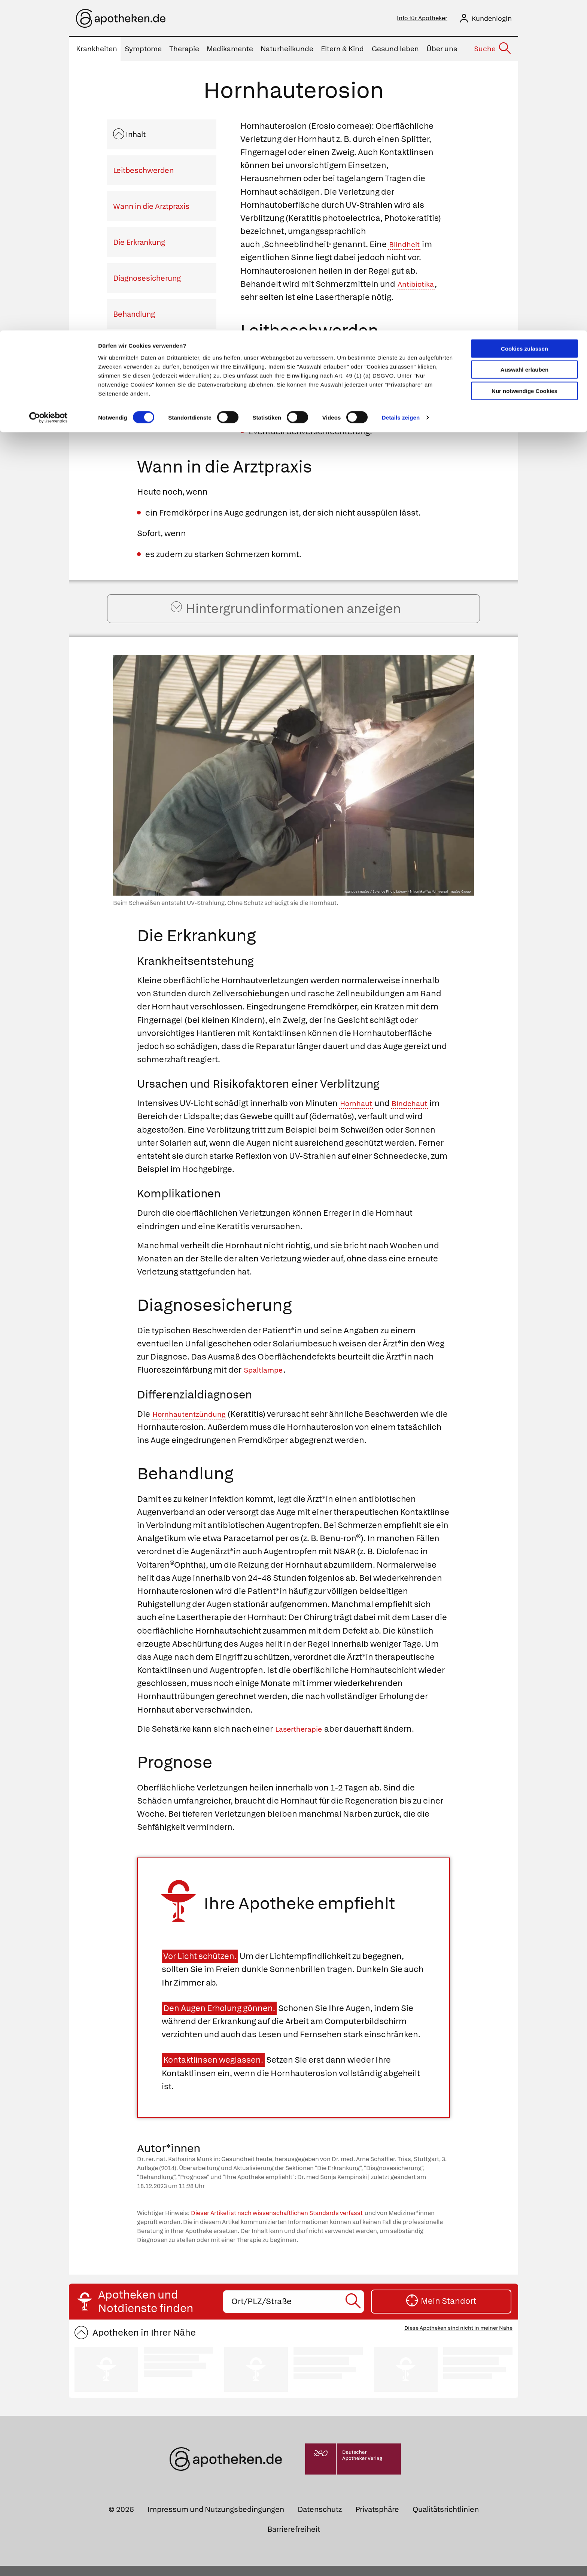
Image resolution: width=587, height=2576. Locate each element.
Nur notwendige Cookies (524, 60)
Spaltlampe (266, 1380)
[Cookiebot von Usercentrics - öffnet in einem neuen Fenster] (48, 87)
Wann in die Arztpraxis (151, 208)
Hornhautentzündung (194, 1424)
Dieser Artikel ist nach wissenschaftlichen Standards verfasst (277, 2223)
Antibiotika (419, 286)
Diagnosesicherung (147, 280)
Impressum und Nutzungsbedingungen (215, 2520)
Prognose (129, 352)
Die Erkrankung (139, 244)
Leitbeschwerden (143, 172)
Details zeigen (401, 87)
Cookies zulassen (524, 18)
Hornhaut (358, 1113)
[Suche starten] (354, 2311)
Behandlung (134, 316)
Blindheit (407, 246)
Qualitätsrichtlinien (446, 2520)
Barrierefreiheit (293, 2540)
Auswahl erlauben (524, 39)
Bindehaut (417, 1113)
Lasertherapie (302, 1739)
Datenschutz (320, 2520)
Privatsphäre (377, 2520)
